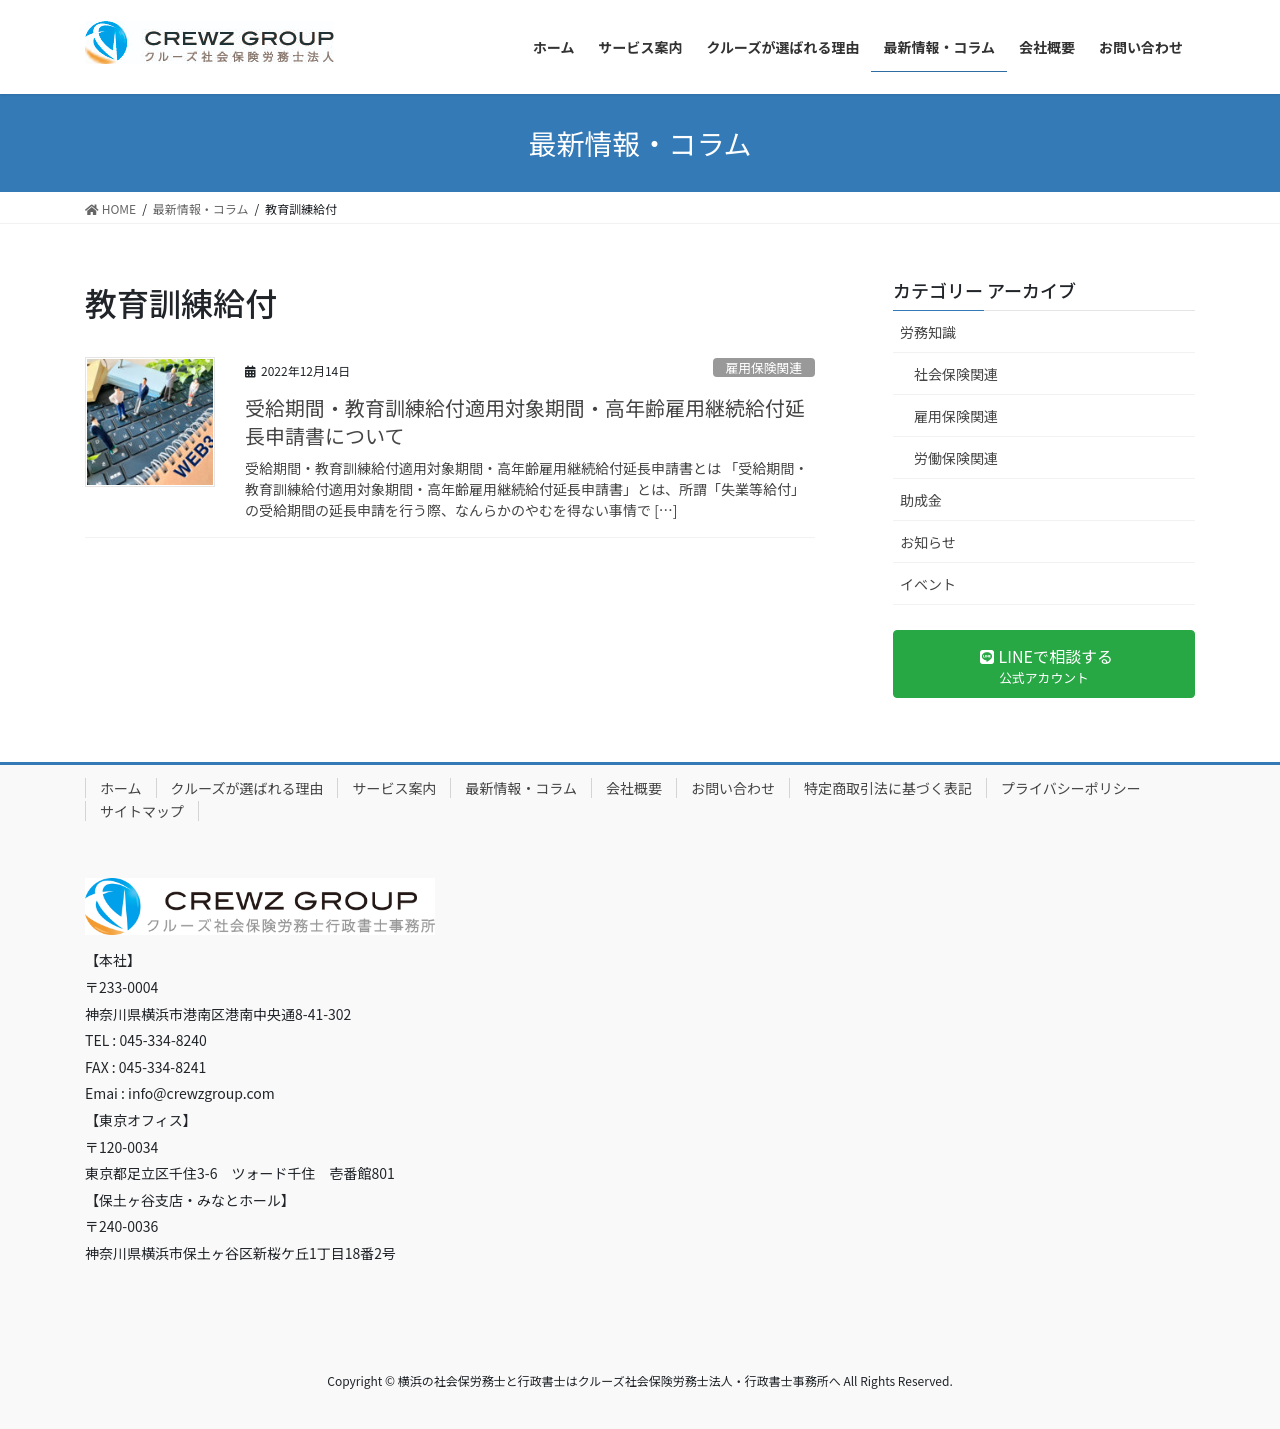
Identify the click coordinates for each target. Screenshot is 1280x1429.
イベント (928, 584)
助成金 (921, 500)
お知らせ (928, 542)
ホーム (121, 788)
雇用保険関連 (763, 367)
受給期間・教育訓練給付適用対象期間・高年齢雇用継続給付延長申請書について (525, 421)
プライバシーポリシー (1071, 788)
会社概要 (634, 788)
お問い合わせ (733, 788)
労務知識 (928, 332)
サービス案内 (394, 788)
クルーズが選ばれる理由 (247, 788)
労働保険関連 (956, 458)
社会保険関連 (956, 374)
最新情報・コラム (521, 788)
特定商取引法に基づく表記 (888, 788)
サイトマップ (142, 811)
